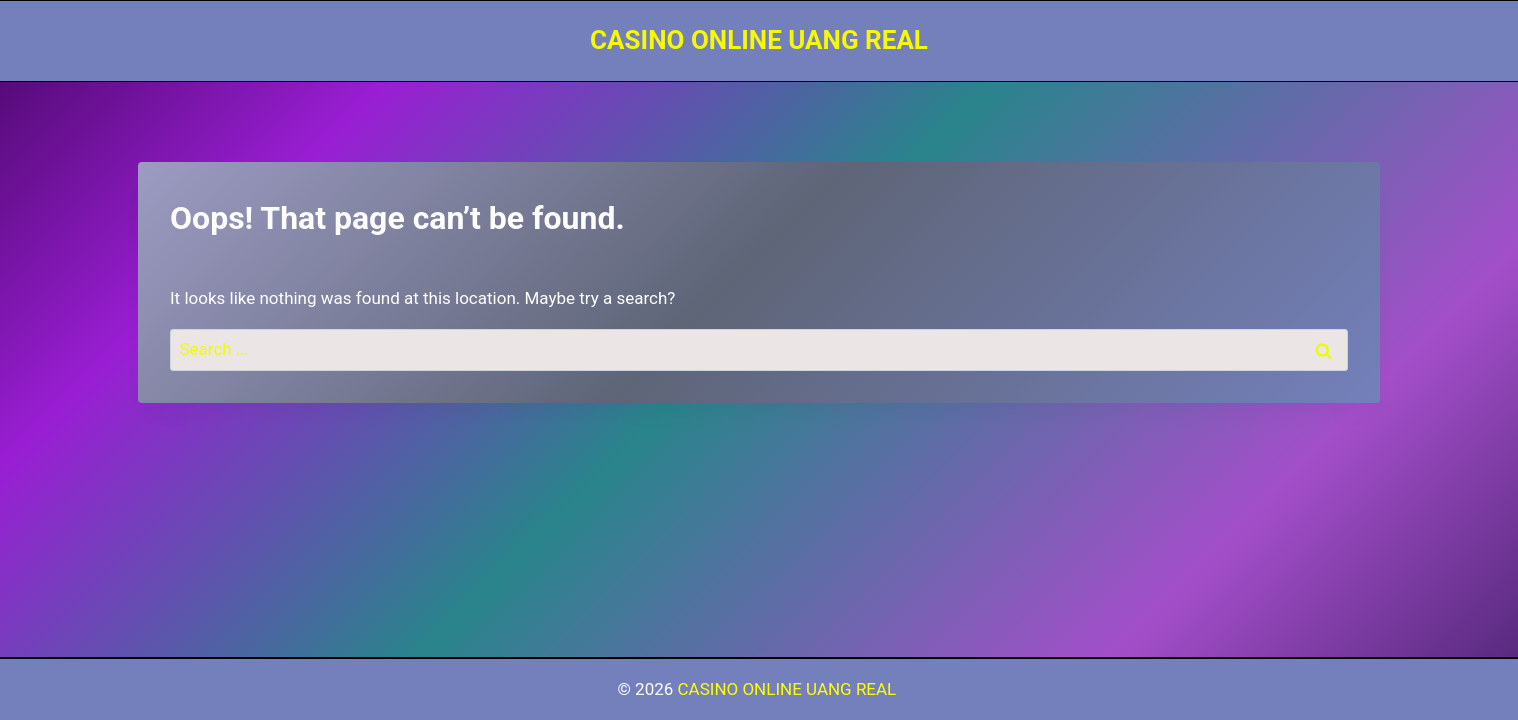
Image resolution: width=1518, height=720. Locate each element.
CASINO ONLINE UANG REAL (789, 689)
